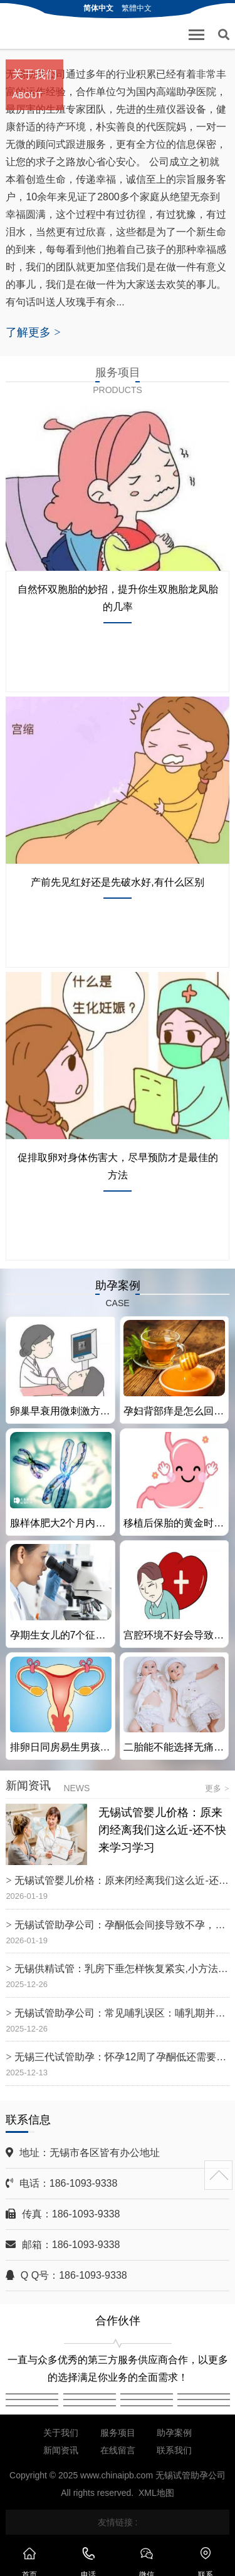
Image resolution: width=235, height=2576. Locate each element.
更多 (217, 1788)
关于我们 (60, 2433)
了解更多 (33, 332)
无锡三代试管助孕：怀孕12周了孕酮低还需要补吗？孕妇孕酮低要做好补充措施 (121, 2057)
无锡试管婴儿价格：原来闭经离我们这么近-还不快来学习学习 (162, 1830)
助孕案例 (174, 2433)
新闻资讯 (60, 2450)
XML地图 (156, 2493)
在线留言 (117, 2450)
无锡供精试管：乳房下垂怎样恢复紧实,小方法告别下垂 (121, 1968)
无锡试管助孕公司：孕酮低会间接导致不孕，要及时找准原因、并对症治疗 (121, 1924)
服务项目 (117, 2433)
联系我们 (174, 2450)
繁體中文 (137, 8)
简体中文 (98, 8)
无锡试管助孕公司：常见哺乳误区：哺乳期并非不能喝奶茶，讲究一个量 (121, 2013)
